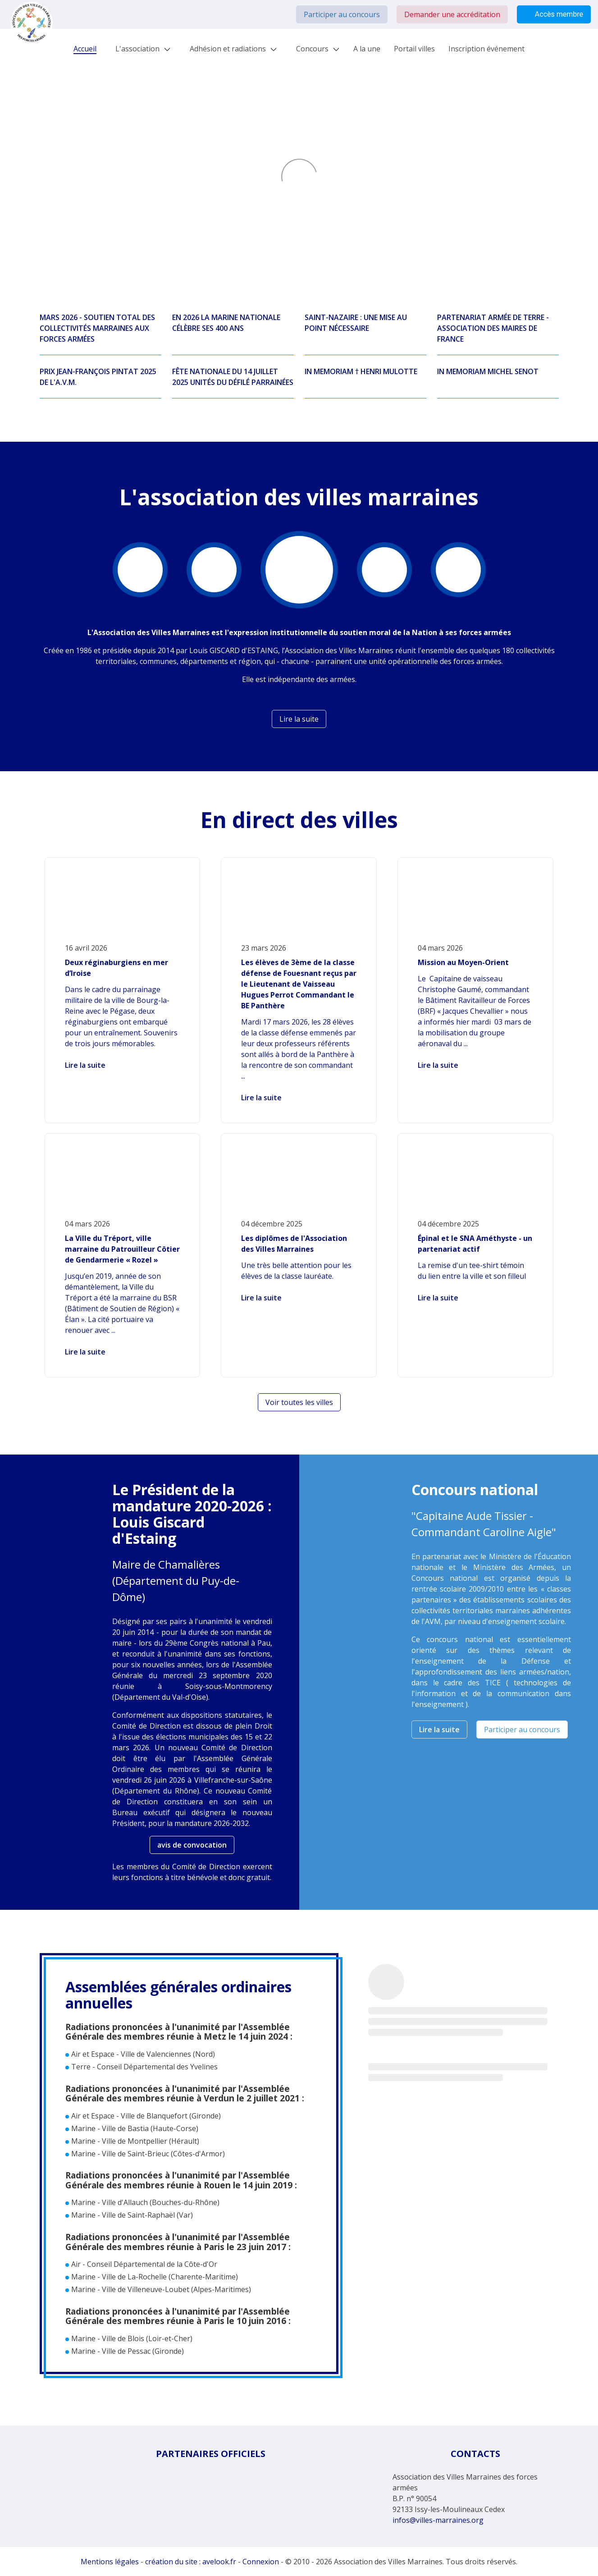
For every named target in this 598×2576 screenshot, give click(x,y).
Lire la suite (85, 1065)
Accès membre (554, 14)
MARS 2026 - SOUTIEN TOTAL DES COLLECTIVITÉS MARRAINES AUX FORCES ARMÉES (97, 328)
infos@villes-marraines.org (438, 2520)
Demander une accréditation (452, 14)
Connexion (260, 2562)
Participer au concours (342, 14)
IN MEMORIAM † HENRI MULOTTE (361, 371)
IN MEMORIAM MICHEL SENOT (488, 371)
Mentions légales (110, 2562)
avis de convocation (192, 1845)
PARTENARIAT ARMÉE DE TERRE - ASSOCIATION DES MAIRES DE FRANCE (493, 328)
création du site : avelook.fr (190, 2562)
